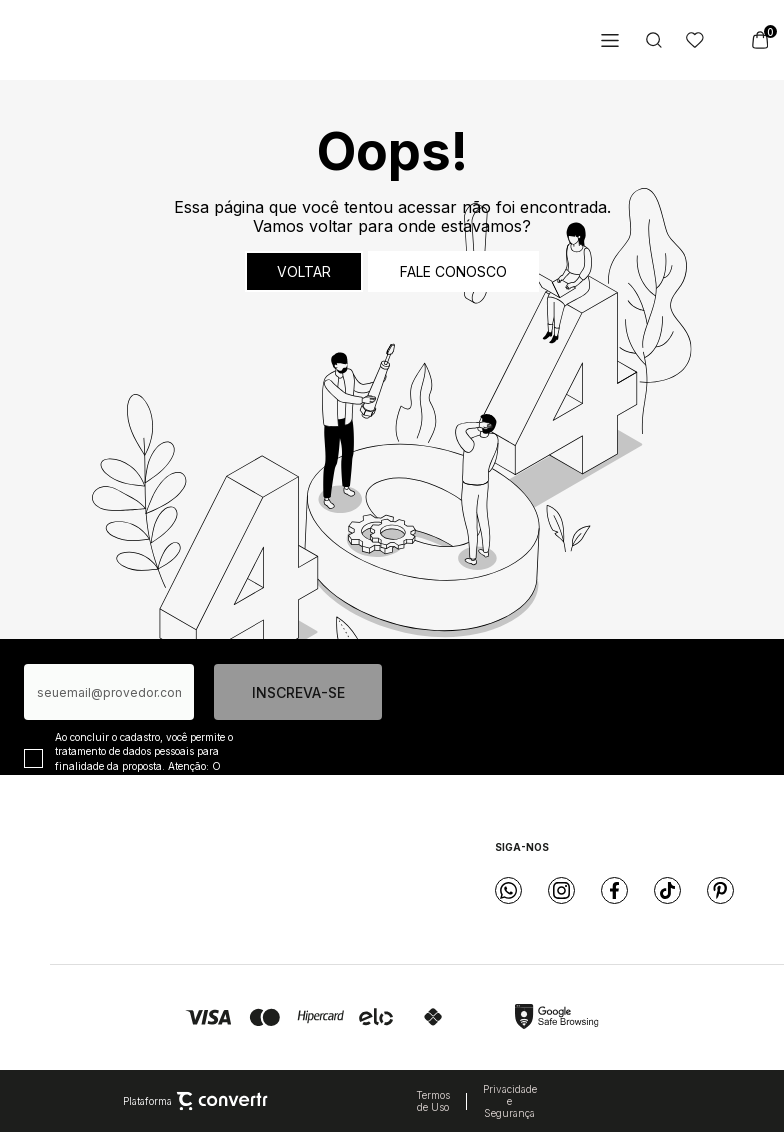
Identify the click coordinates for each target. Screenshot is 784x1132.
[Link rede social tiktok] (667, 890)
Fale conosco (453, 271)
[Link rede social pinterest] (720, 890)
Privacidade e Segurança (510, 1101)
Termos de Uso (433, 1101)
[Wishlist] (695, 40)
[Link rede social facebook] (614, 890)
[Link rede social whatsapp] (508, 890)
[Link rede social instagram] (561, 890)
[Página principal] (139, 40)
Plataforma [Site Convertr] (195, 1101)
